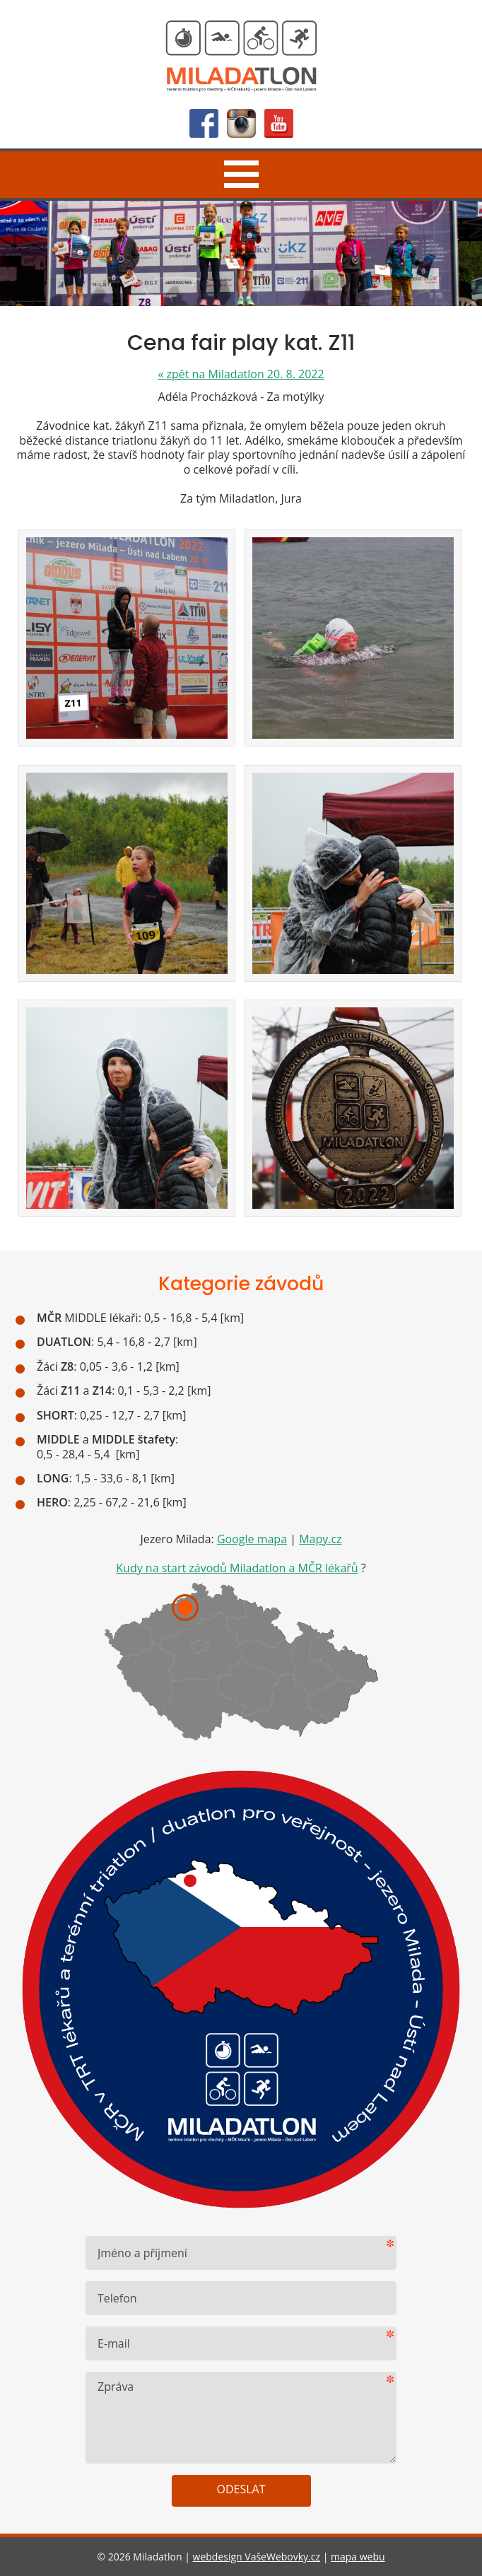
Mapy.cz (320, 1539)
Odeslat (241, 2489)
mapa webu (358, 2556)
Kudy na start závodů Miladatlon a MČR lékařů (237, 1568)
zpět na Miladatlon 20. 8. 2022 (241, 374)
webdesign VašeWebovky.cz (256, 2556)
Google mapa (252, 1539)
